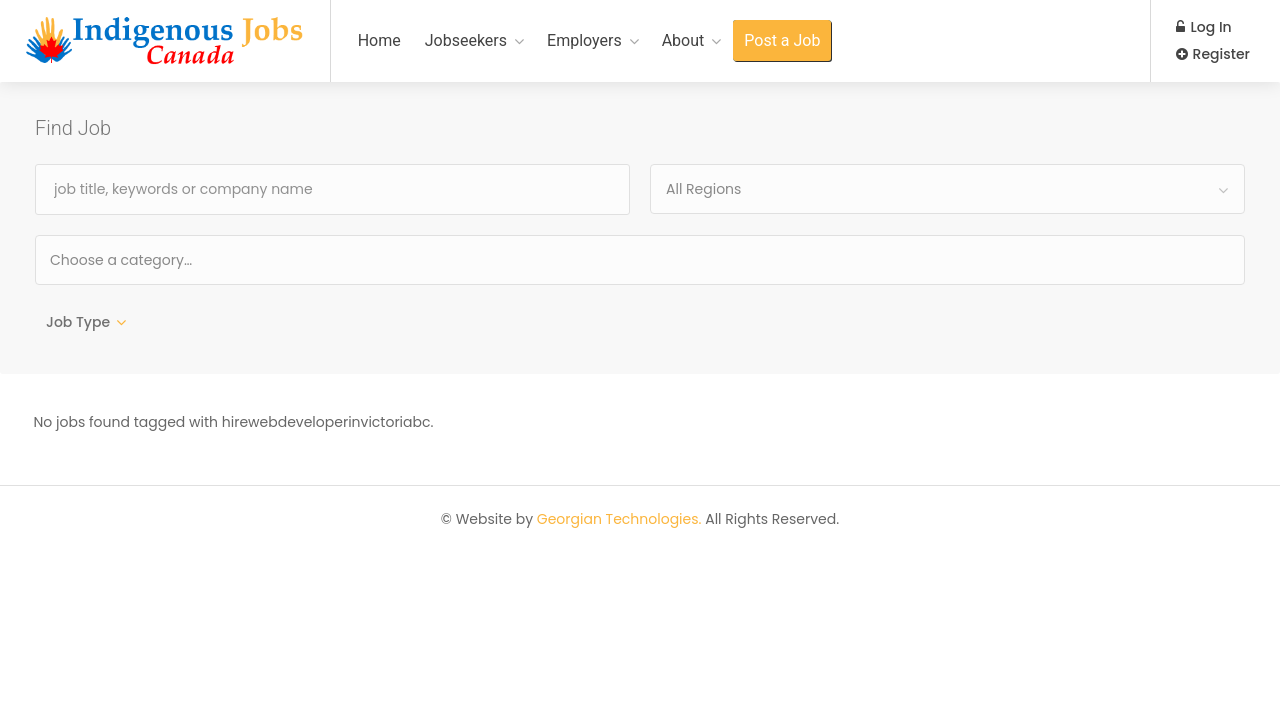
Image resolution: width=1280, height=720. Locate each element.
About (683, 40)
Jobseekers (466, 40)
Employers (584, 40)
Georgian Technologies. (619, 520)
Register (1213, 54)
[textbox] (185, 259)
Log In (1204, 27)
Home (379, 40)
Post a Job (782, 40)
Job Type (78, 322)
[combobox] (947, 189)
